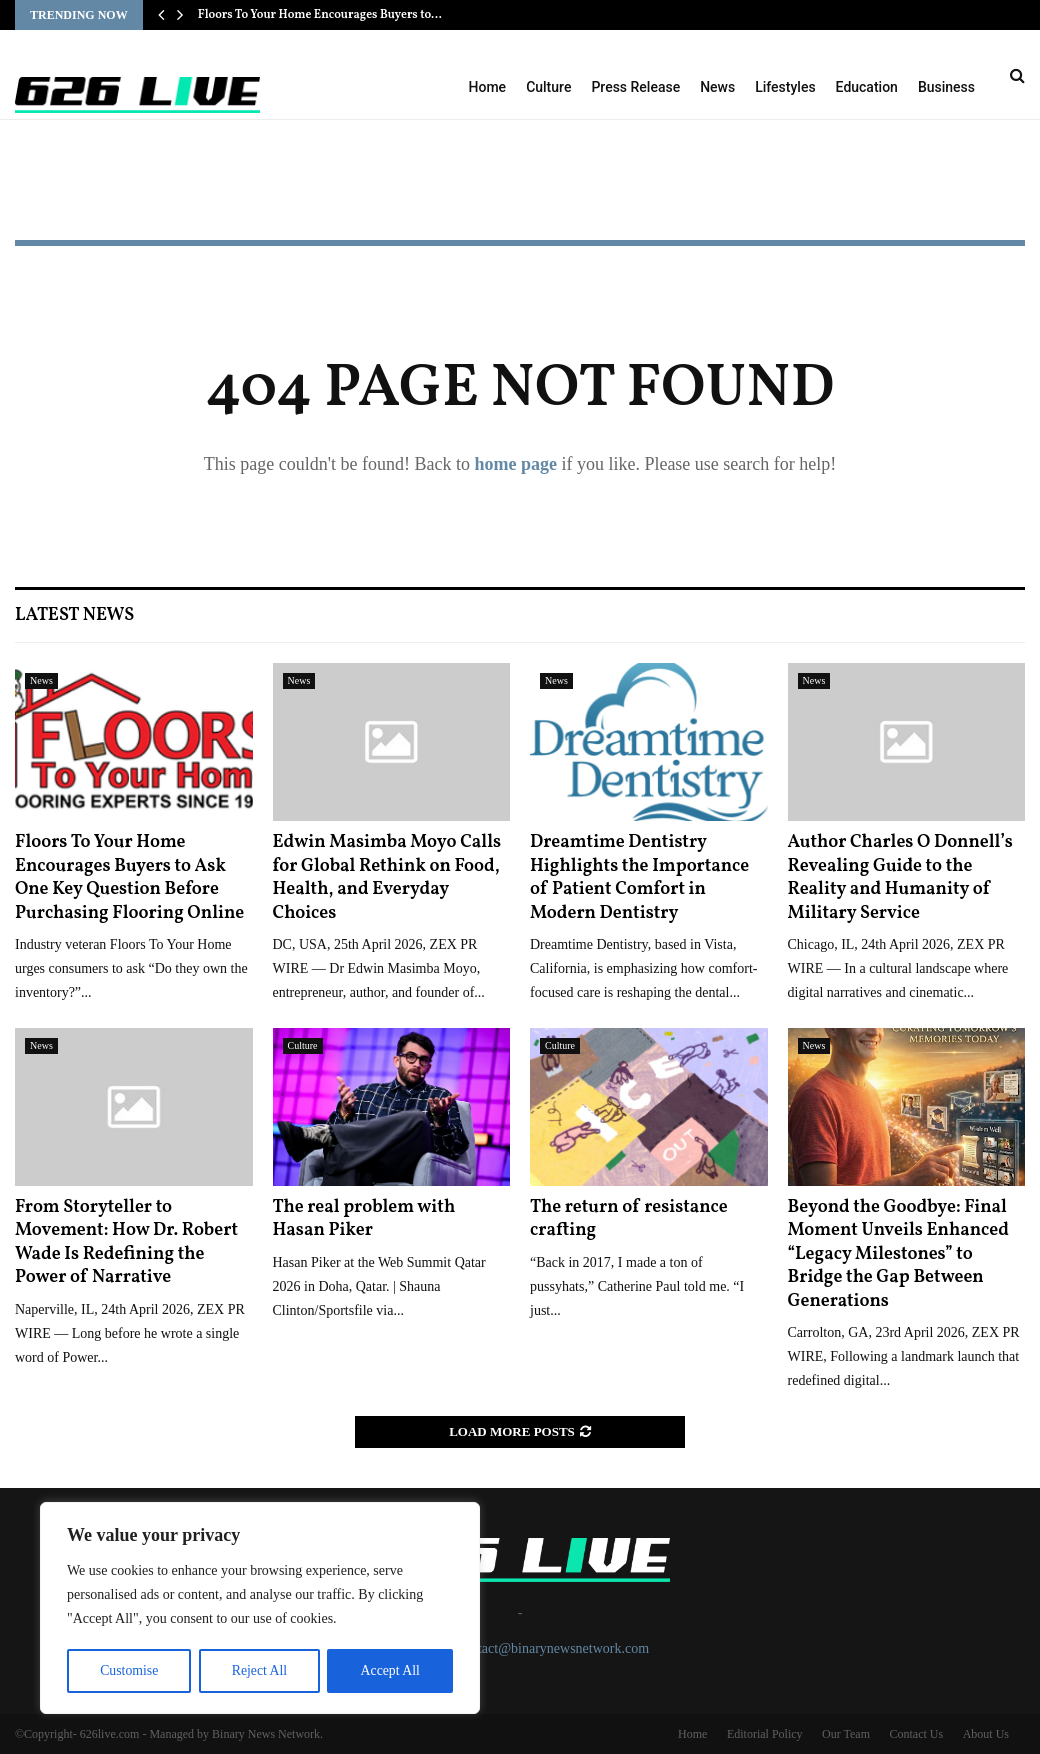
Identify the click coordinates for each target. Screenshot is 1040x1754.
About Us (986, 1734)
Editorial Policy (765, 1734)
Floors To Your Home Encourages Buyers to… (320, 15)
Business (946, 87)
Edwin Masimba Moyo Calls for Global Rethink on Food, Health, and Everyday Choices (387, 877)
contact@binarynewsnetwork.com (553, 1648)
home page (515, 464)
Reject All (259, 1670)
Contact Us (916, 1734)
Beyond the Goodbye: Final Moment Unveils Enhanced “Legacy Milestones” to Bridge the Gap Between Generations (898, 1254)
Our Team (846, 1734)
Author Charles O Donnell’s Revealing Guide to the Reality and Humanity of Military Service (900, 877)
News (717, 87)
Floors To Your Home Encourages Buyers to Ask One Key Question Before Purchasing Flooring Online (129, 877)
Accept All (390, 1670)
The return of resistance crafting (629, 1219)
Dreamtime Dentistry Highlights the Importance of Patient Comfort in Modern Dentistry (639, 877)
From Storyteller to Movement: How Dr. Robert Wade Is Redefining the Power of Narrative (126, 1242)
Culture (548, 87)
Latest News (74, 615)
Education (867, 87)
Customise (128, 1670)
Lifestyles (785, 87)
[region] (260, 1609)
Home (488, 87)
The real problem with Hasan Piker (364, 1219)
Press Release (635, 87)
